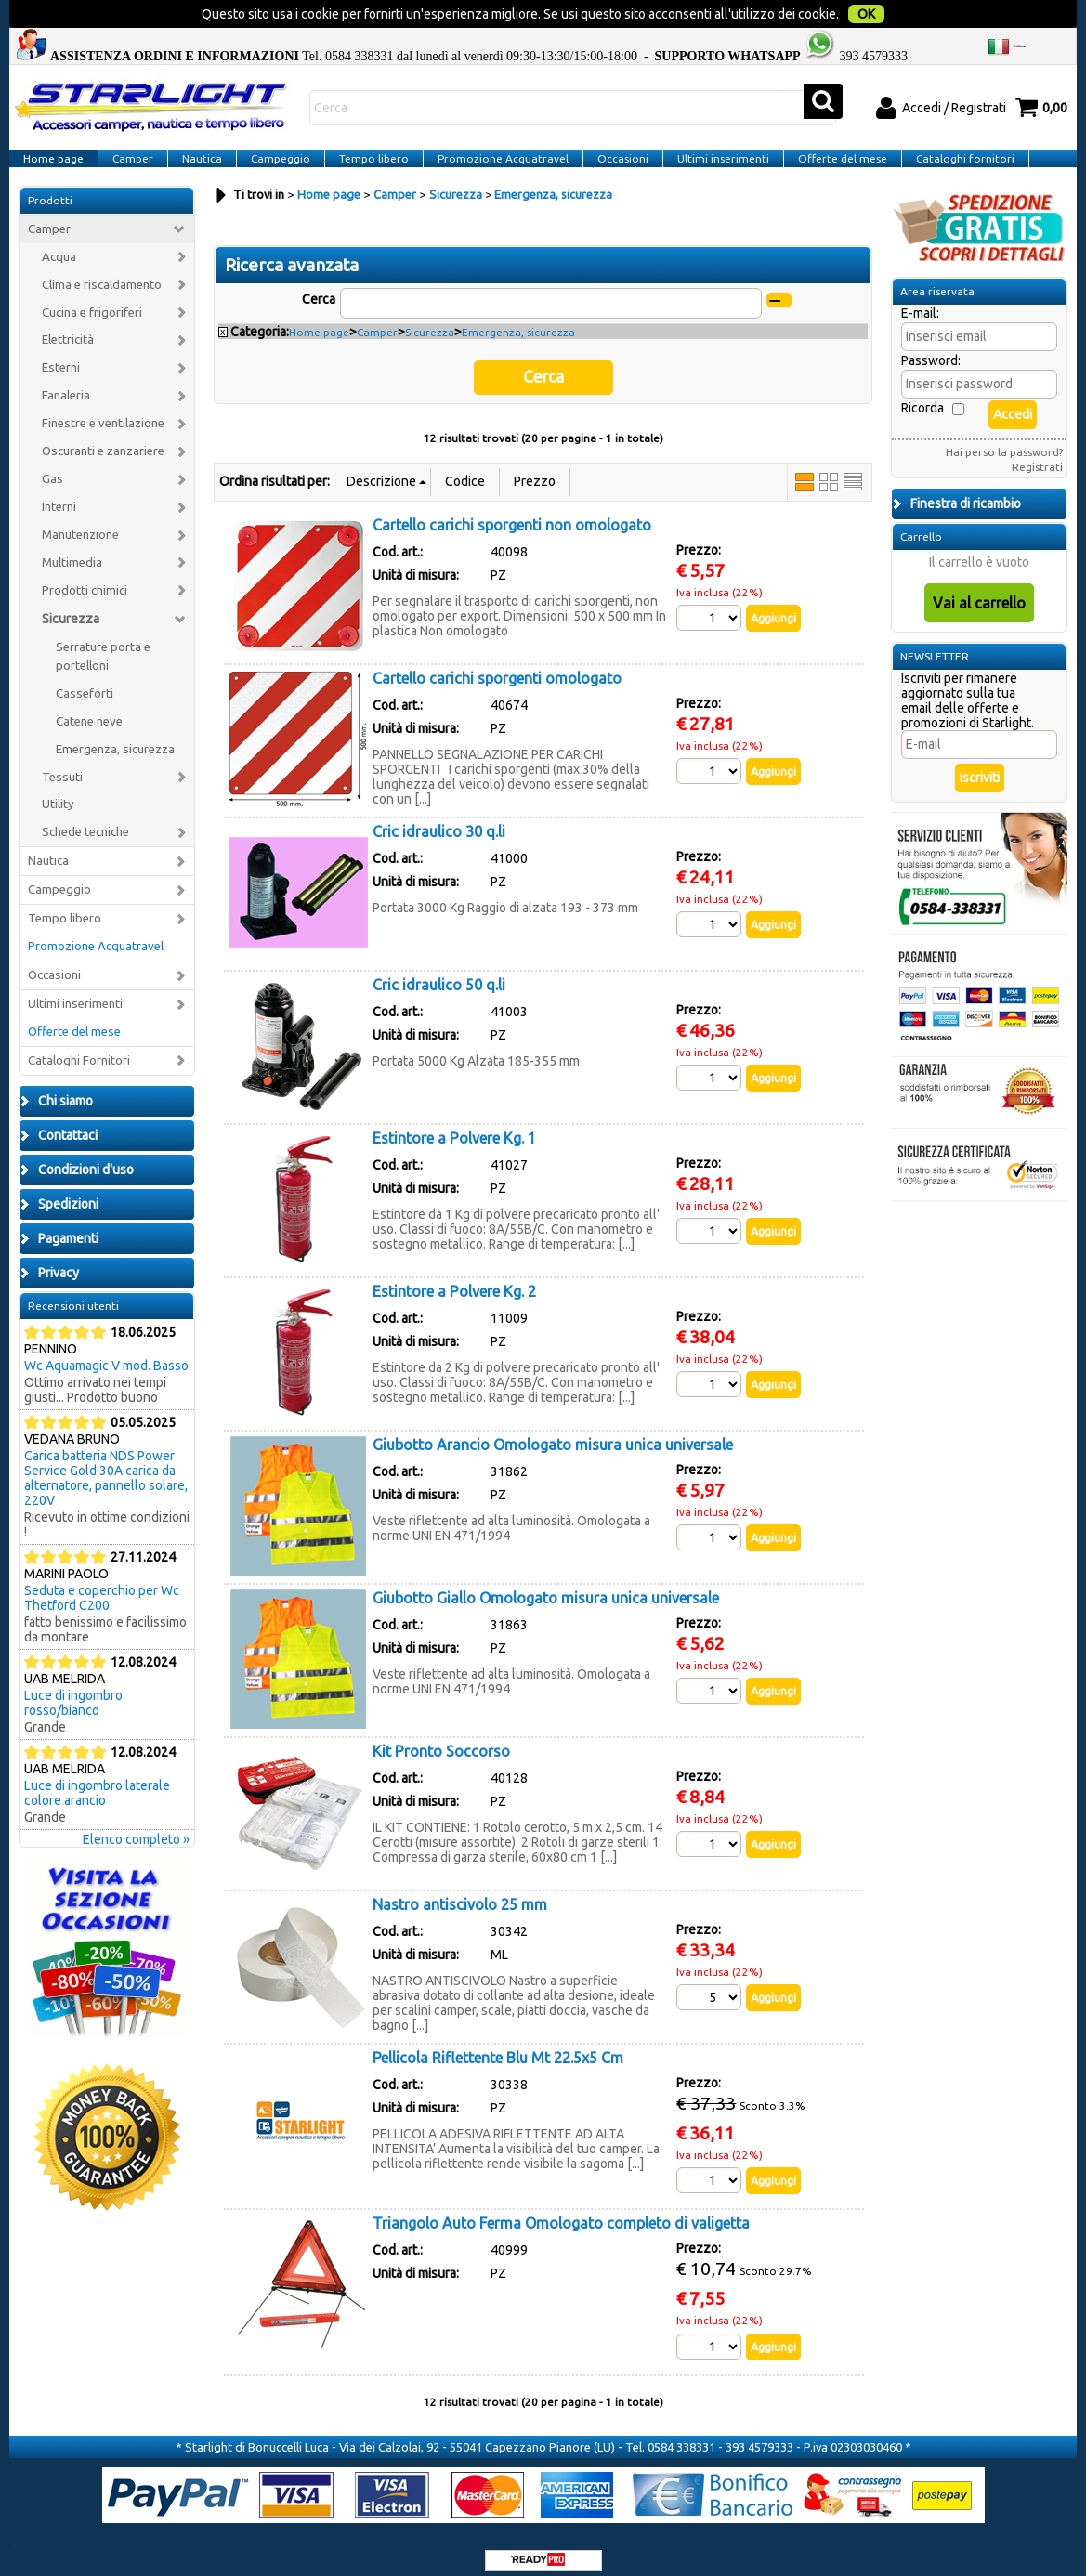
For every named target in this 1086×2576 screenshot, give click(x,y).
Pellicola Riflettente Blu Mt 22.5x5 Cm (498, 2040)
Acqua (59, 245)
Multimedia (72, 550)
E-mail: (920, 301)
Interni (59, 495)
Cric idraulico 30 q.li (439, 813)
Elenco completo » (136, 1827)
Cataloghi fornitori (947, 133)
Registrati (1037, 455)
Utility (58, 792)
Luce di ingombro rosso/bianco (73, 1691)
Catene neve (89, 709)
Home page (52, 133)
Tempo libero (365, 133)
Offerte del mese (826, 133)
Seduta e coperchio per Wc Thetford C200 (101, 1586)
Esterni (61, 355)
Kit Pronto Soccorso (441, 1733)
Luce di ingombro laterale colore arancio (97, 1781)
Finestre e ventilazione (103, 411)
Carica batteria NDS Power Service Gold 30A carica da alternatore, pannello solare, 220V (106, 1466)
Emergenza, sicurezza (115, 737)
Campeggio (274, 133)
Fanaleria (66, 383)
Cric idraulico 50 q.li (439, 967)
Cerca (318, 287)
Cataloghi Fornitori (79, 1048)
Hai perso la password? (1004, 440)
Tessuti (62, 765)
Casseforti (84, 681)
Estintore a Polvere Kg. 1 (454, 1120)
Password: (931, 348)
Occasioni (610, 133)
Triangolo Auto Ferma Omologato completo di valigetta (561, 2208)
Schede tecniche (85, 820)
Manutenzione (80, 523)
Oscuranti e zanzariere (103, 439)
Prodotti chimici (84, 578)
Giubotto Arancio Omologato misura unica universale (553, 1427)
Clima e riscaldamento (102, 273)
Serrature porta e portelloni (103, 644)
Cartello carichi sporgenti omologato (497, 660)
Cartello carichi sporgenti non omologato (512, 507)
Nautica (197, 133)
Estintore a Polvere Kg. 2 (454, 1273)
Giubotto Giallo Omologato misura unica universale (546, 1580)
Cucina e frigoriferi (92, 300)
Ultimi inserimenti (709, 133)
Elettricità (68, 327)
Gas (52, 467)
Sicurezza (70, 606)
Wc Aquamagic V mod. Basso (106, 1353)
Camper (130, 133)
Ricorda (922, 395)
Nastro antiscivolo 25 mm (460, 1886)
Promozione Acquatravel (492, 133)
